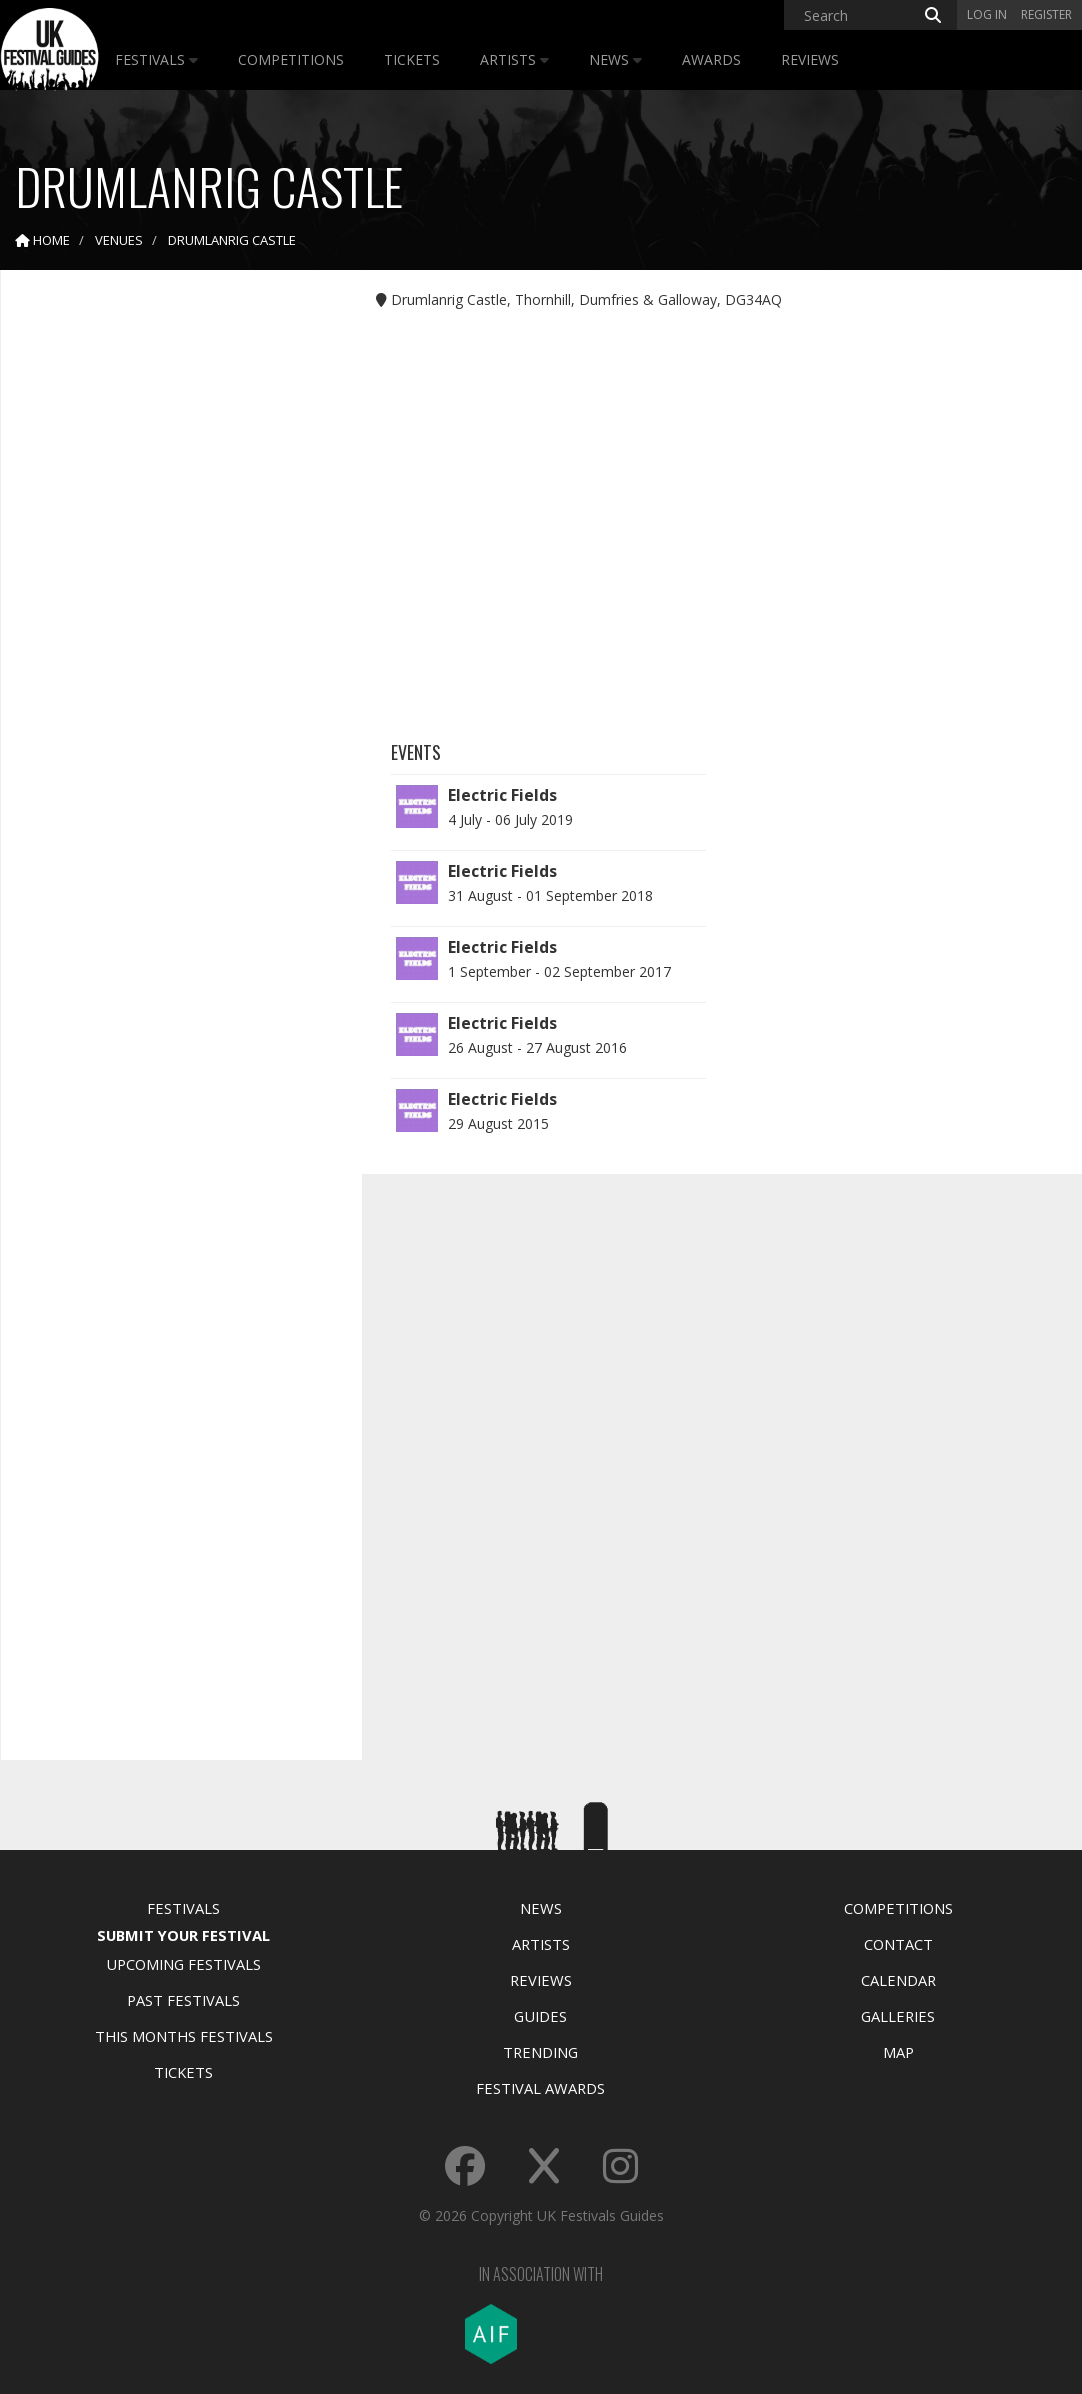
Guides (540, 2016)
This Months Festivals (184, 2036)
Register (1046, 14)
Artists (514, 59)
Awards (711, 59)
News (615, 59)
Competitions (291, 59)
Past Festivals (183, 2000)
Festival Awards (540, 2088)
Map (898, 2052)
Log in (987, 14)
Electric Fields (502, 795)
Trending (540, 2052)
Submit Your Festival (183, 1935)
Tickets (412, 59)
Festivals (156, 59)
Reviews (810, 59)
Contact (898, 1944)
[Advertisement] (166, 600)
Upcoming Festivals (183, 1964)
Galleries (898, 2016)
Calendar (898, 1980)
